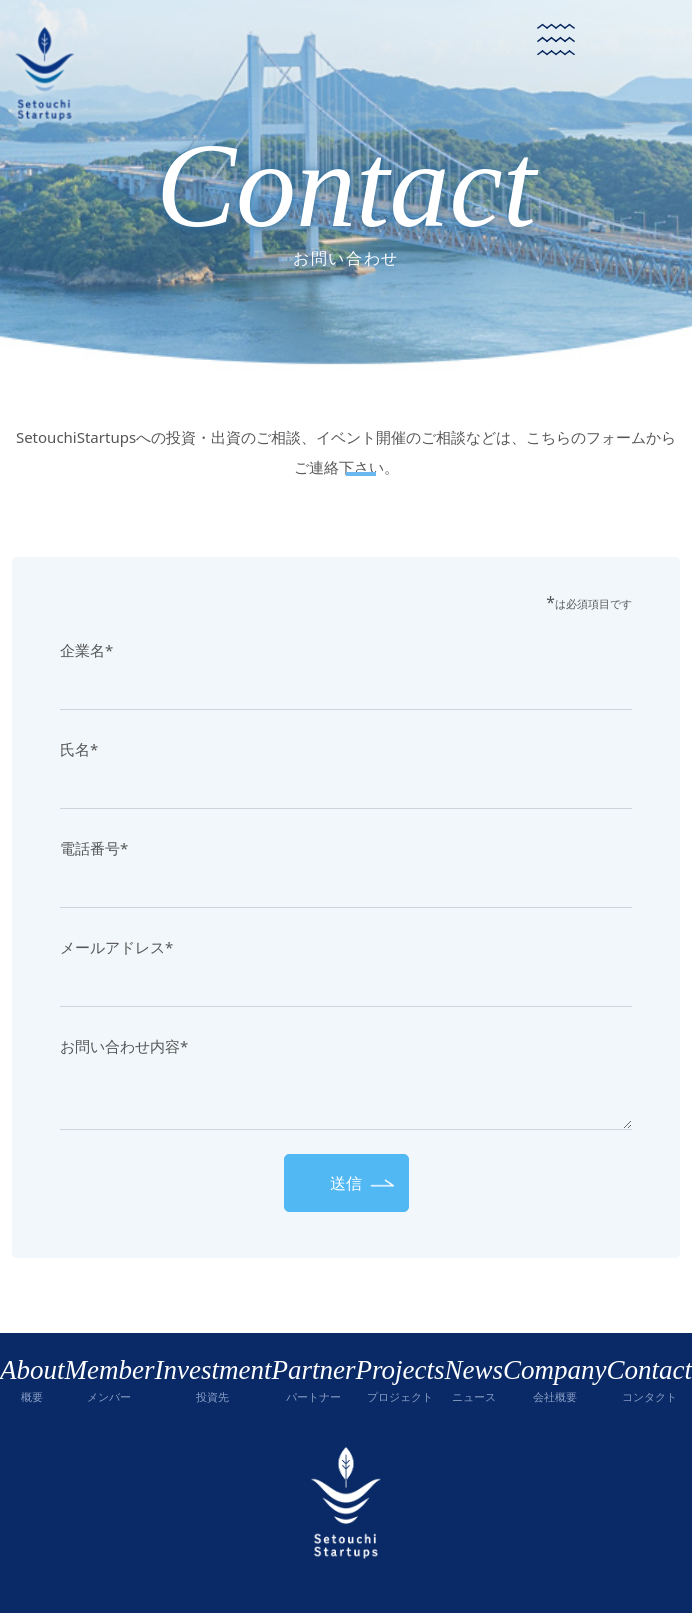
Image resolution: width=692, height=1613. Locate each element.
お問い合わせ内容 (124, 1046)
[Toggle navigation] (556, 40)
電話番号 (94, 848)
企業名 (86, 650)
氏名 (79, 749)
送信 (346, 1183)
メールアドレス (116, 947)
